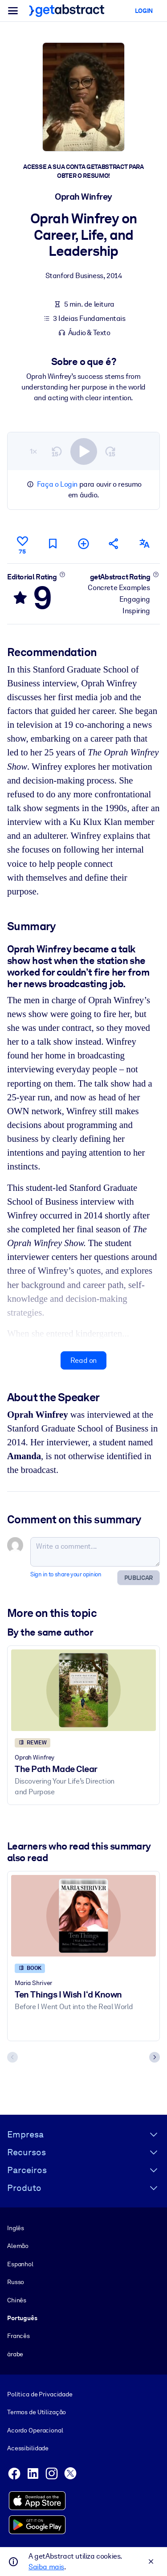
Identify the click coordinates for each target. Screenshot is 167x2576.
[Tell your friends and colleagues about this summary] (114, 543)
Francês (18, 2335)
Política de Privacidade (40, 2394)
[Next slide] (154, 2057)
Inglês (15, 2227)
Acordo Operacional (35, 2429)
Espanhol (20, 2263)
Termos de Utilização (36, 2412)
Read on (83, 1360)
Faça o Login (57, 484)
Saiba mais (46, 2567)
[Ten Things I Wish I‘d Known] (83, 1916)
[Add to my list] (83, 543)
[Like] (22, 543)
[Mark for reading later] (53, 543)
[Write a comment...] (95, 1552)
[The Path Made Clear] (83, 1690)
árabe (15, 2353)
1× (33, 451)
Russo (15, 2281)
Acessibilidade (28, 2448)
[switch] (83, 451)
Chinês (16, 2299)
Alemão (18, 2245)
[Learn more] (62, 574)
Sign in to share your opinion (65, 1574)
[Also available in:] (145, 543)
